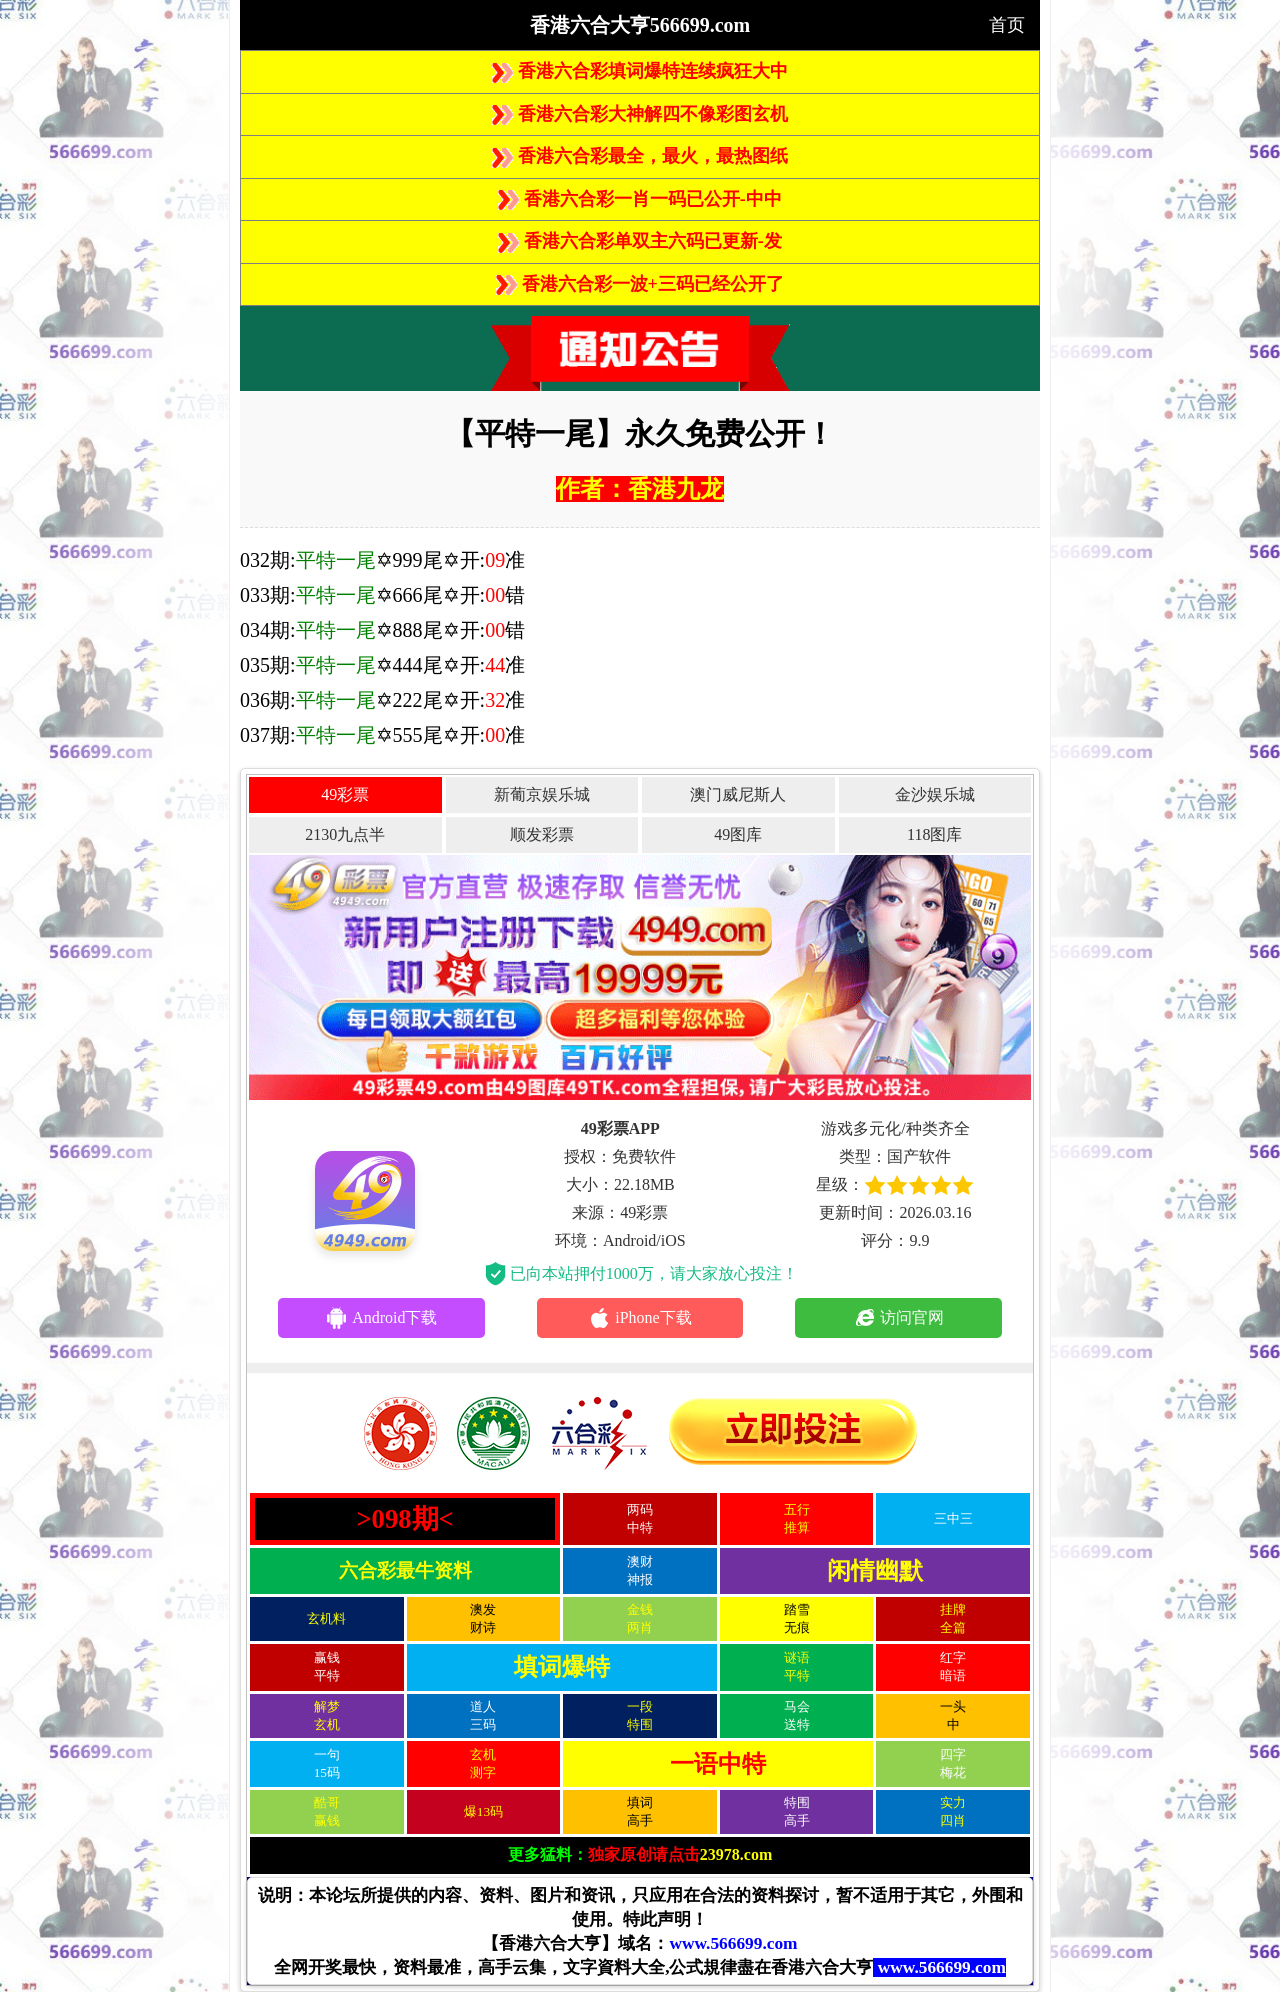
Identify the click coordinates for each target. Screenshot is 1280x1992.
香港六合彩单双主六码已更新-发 (640, 241)
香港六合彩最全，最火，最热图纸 (640, 156)
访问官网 (898, 1318)
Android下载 (381, 1318)
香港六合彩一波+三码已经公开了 (640, 284)
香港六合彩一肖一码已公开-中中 (640, 199)
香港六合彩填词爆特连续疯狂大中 (640, 71)
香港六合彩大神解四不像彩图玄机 (640, 114)
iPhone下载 (639, 1318)
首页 (1007, 25)
